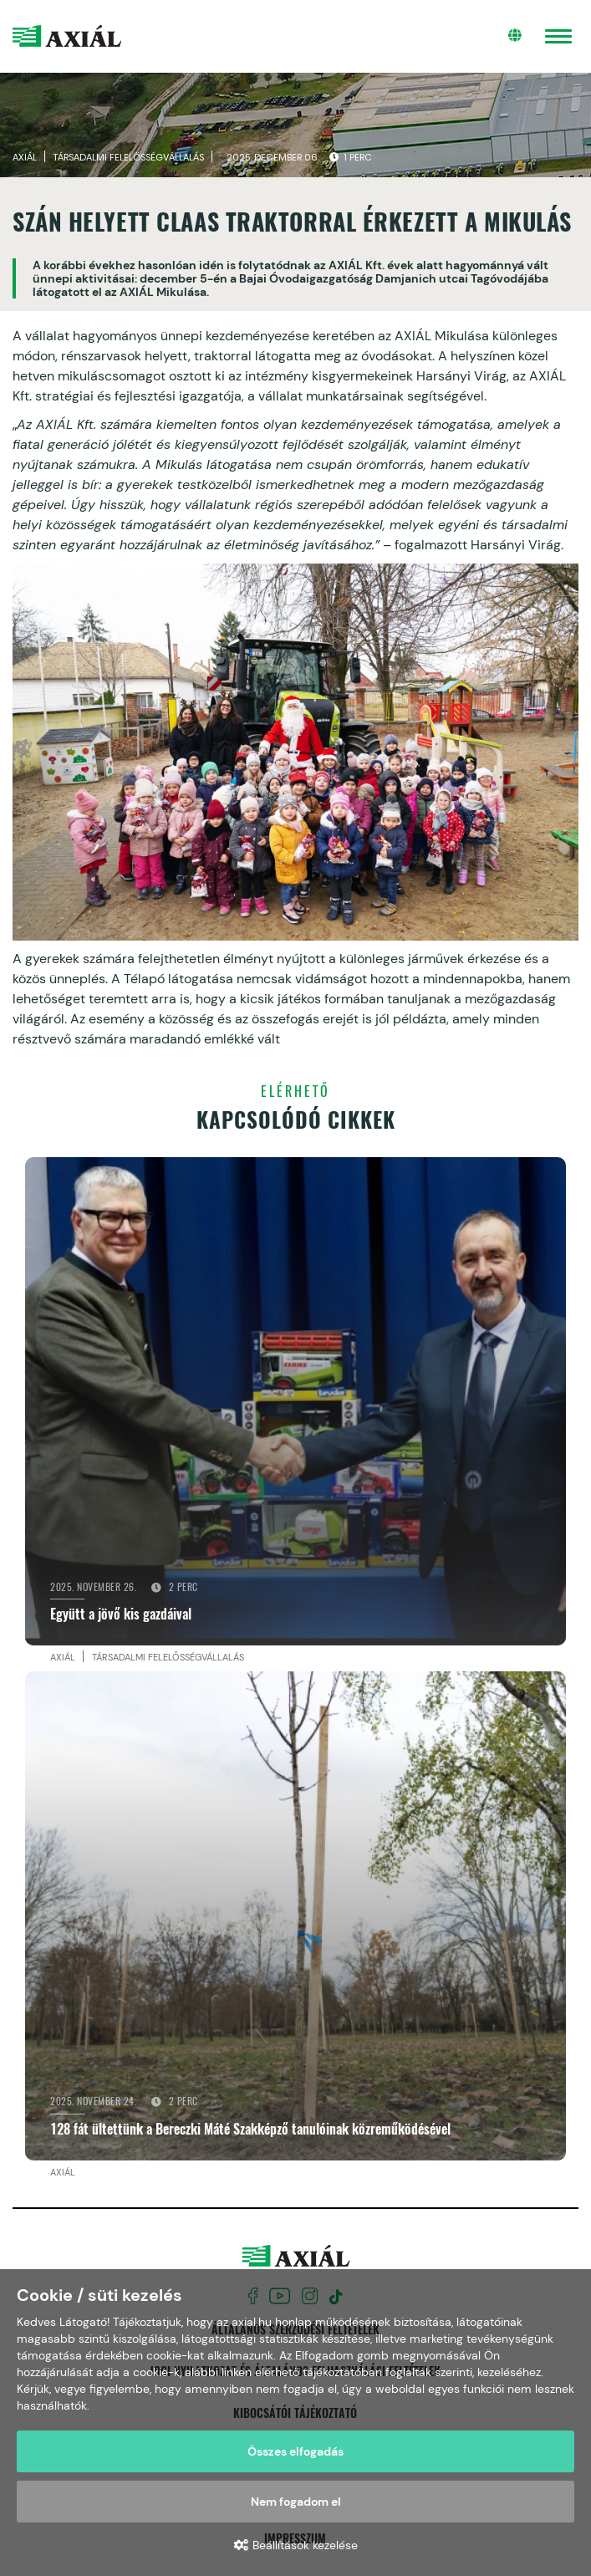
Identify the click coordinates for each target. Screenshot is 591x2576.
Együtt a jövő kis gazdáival (120, 1618)
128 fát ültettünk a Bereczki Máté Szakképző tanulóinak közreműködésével (250, 2132)
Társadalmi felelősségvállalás (128, 160)
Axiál (25, 160)
